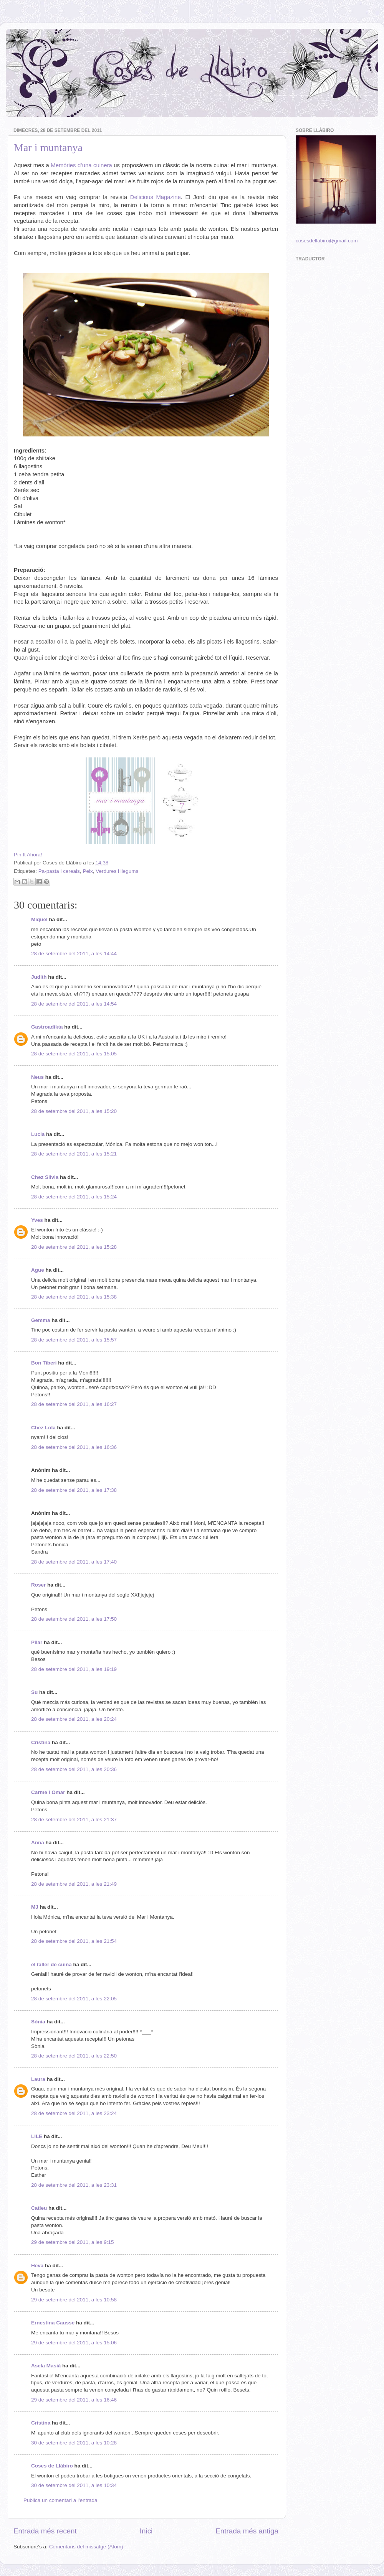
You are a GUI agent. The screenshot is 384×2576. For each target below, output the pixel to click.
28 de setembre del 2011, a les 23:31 (74, 2185)
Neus (37, 1077)
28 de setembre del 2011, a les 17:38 (74, 1490)
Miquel (39, 919)
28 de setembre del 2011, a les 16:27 (74, 1404)
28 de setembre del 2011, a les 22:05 (74, 1999)
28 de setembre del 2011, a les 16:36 (74, 1447)
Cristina (40, 1742)
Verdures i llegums (117, 871)
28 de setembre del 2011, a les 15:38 (74, 1297)
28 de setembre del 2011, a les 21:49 (74, 1884)
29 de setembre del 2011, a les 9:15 (72, 2242)
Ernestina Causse (52, 2323)
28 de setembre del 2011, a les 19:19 (74, 1669)
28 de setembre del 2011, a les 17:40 (74, 1562)
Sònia (38, 2022)
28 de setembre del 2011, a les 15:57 (74, 1340)
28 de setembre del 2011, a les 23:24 (74, 2113)
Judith (39, 977)
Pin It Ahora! (28, 855)
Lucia (38, 1134)
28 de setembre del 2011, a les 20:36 (74, 1769)
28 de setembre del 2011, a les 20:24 (74, 1719)
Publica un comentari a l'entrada (60, 2500)
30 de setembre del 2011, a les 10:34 (74, 2485)
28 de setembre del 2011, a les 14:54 (74, 1004)
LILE (36, 2136)
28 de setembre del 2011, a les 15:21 (74, 1154)
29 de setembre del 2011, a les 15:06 (74, 2343)
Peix (88, 871)
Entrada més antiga (246, 2531)
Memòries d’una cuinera (81, 165)
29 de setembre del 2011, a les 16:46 (74, 2400)
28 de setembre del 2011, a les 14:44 (74, 953)
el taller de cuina (51, 1964)
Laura (38, 2079)
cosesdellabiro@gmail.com (327, 241)
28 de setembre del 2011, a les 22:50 (74, 2056)
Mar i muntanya (48, 147)
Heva (37, 2265)
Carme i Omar (48, 1792)
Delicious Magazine (155, 197)
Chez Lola (43, 1427)
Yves (37, 1220)
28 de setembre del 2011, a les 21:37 (74, 1819)
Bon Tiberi (44, 1363)
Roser (38, 1585)
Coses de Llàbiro (52, 2466)
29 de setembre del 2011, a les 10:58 (74, 2300)
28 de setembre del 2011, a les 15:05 (74, 1054)
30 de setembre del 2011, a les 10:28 (74, 2443)
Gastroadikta (47, 1027)
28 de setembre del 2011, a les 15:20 (74, 1111)
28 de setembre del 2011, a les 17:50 (74, 1619)
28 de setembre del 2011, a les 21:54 (74, 1941)
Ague (37, 1270)
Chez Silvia (44, 1177)
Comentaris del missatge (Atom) (86, 2547)
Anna (37, 1842)
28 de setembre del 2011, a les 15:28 (74, 1247)
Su (34, 1692)
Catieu (39, 2208)
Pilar (36, 1642)
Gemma (40, 1320)
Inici (146, 2531)
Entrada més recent (45, 2531)
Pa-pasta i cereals (59, 871)
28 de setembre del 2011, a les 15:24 (74, 1197)
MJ (34, 1907)
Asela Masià (46, 2366)
